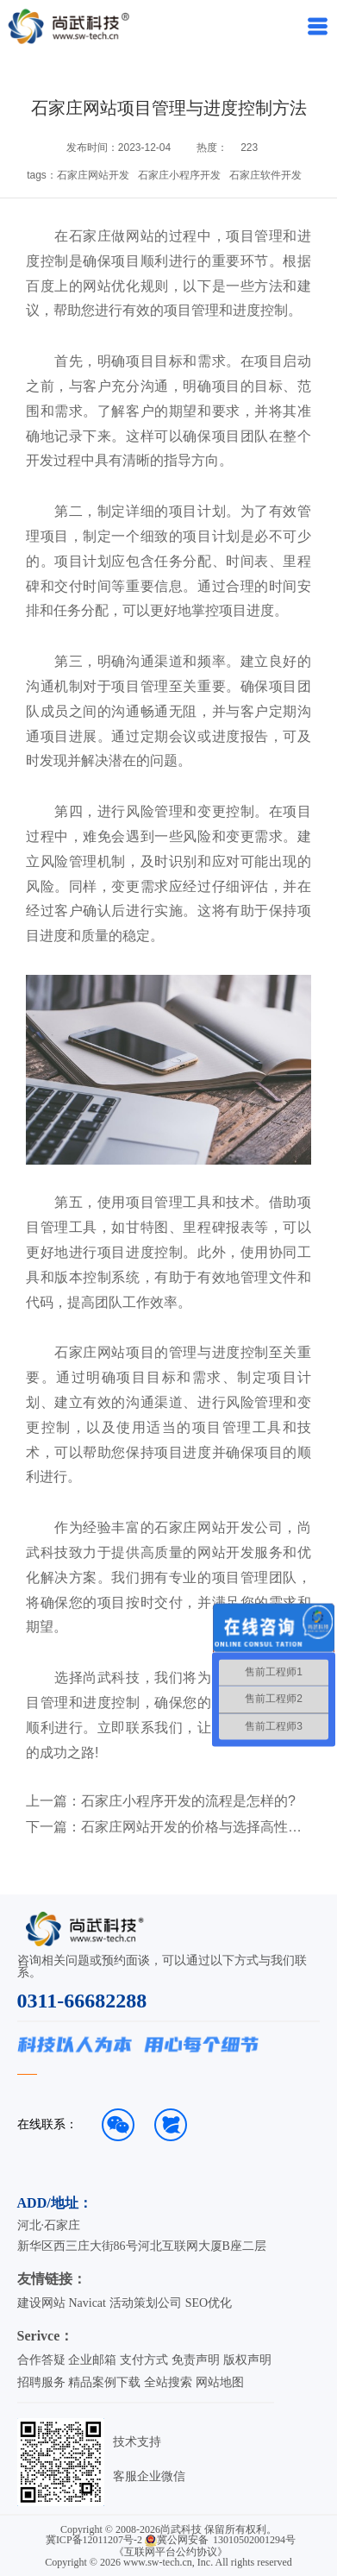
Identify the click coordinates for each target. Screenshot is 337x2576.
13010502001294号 (254, 2540)
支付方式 (144, 2359)
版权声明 (247, 2359)
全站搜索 (168, 2382)
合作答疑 (41, 2359)
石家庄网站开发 (93, 175)
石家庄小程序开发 (179, 175)
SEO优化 (208, 2302)
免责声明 (196, 2359)
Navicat (87, 2302)
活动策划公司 (145, 2302)
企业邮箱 (92, 2359)
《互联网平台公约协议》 (171, 2552)
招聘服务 (41, 2382)
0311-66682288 (82, 2000)
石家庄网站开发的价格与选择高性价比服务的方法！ (192, 1827)
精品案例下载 (104, 2382)
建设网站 (41, 2302)
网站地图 (220, 2382)
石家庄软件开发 (265, 175)
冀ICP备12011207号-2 (94, 2540)
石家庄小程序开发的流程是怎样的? (188, 1801)
